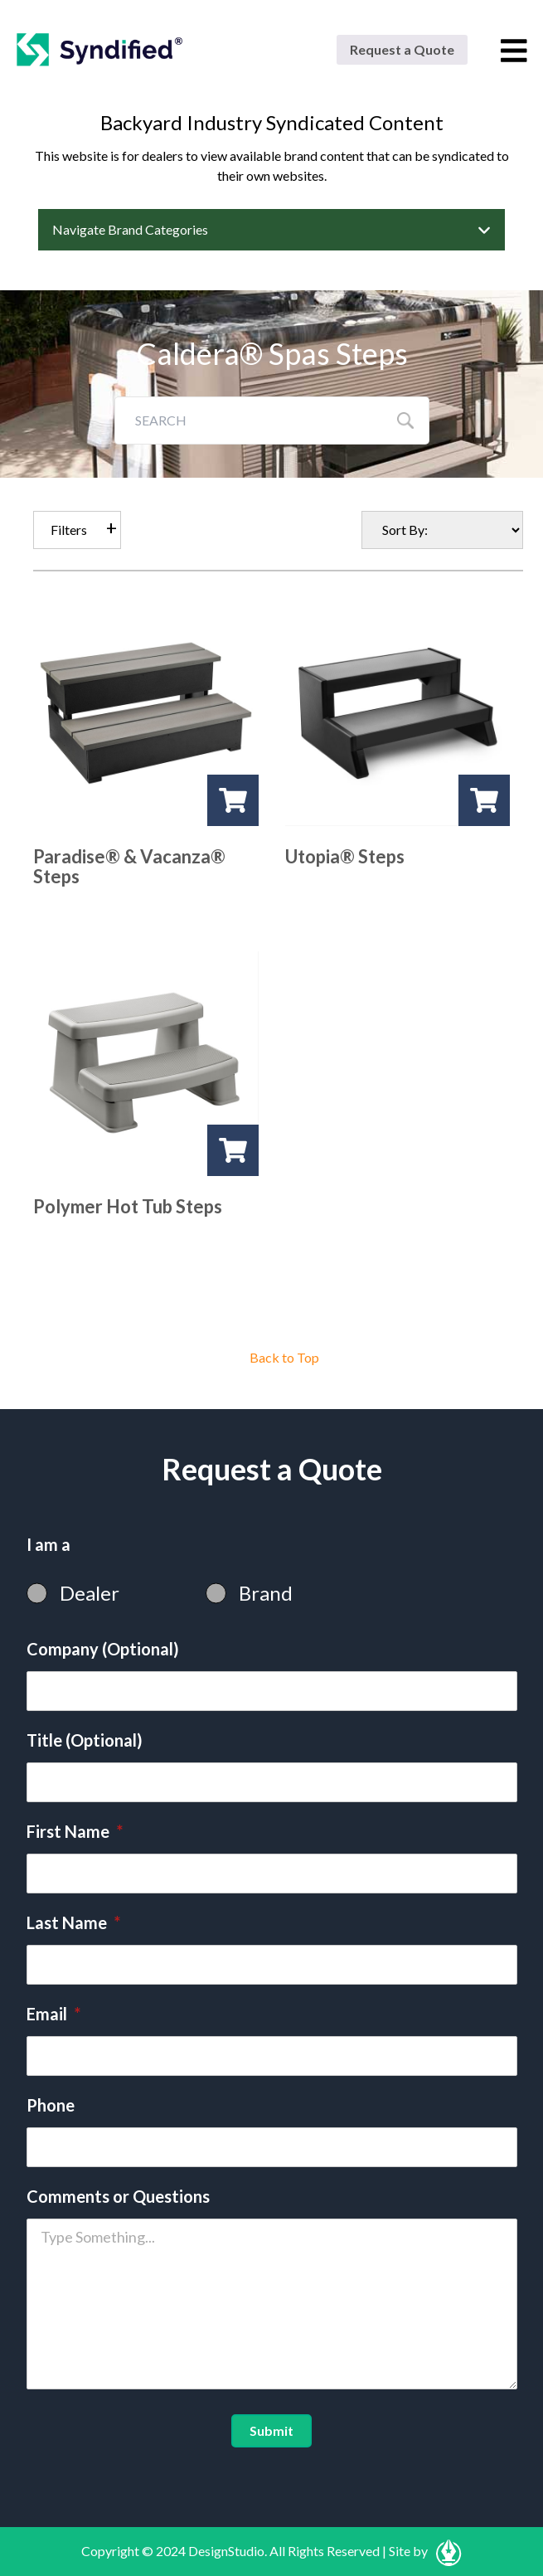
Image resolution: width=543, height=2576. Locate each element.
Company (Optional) (103, 1649)
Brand (266, 1593)
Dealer (89, 1593)
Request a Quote (402, 49)
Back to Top (284, 1357)
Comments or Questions (118, 2196)
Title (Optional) (85, 1740)
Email (53, 2014)
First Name (75, 1831)
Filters (69, 529)
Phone (51, 2105)
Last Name (73, 1922)
